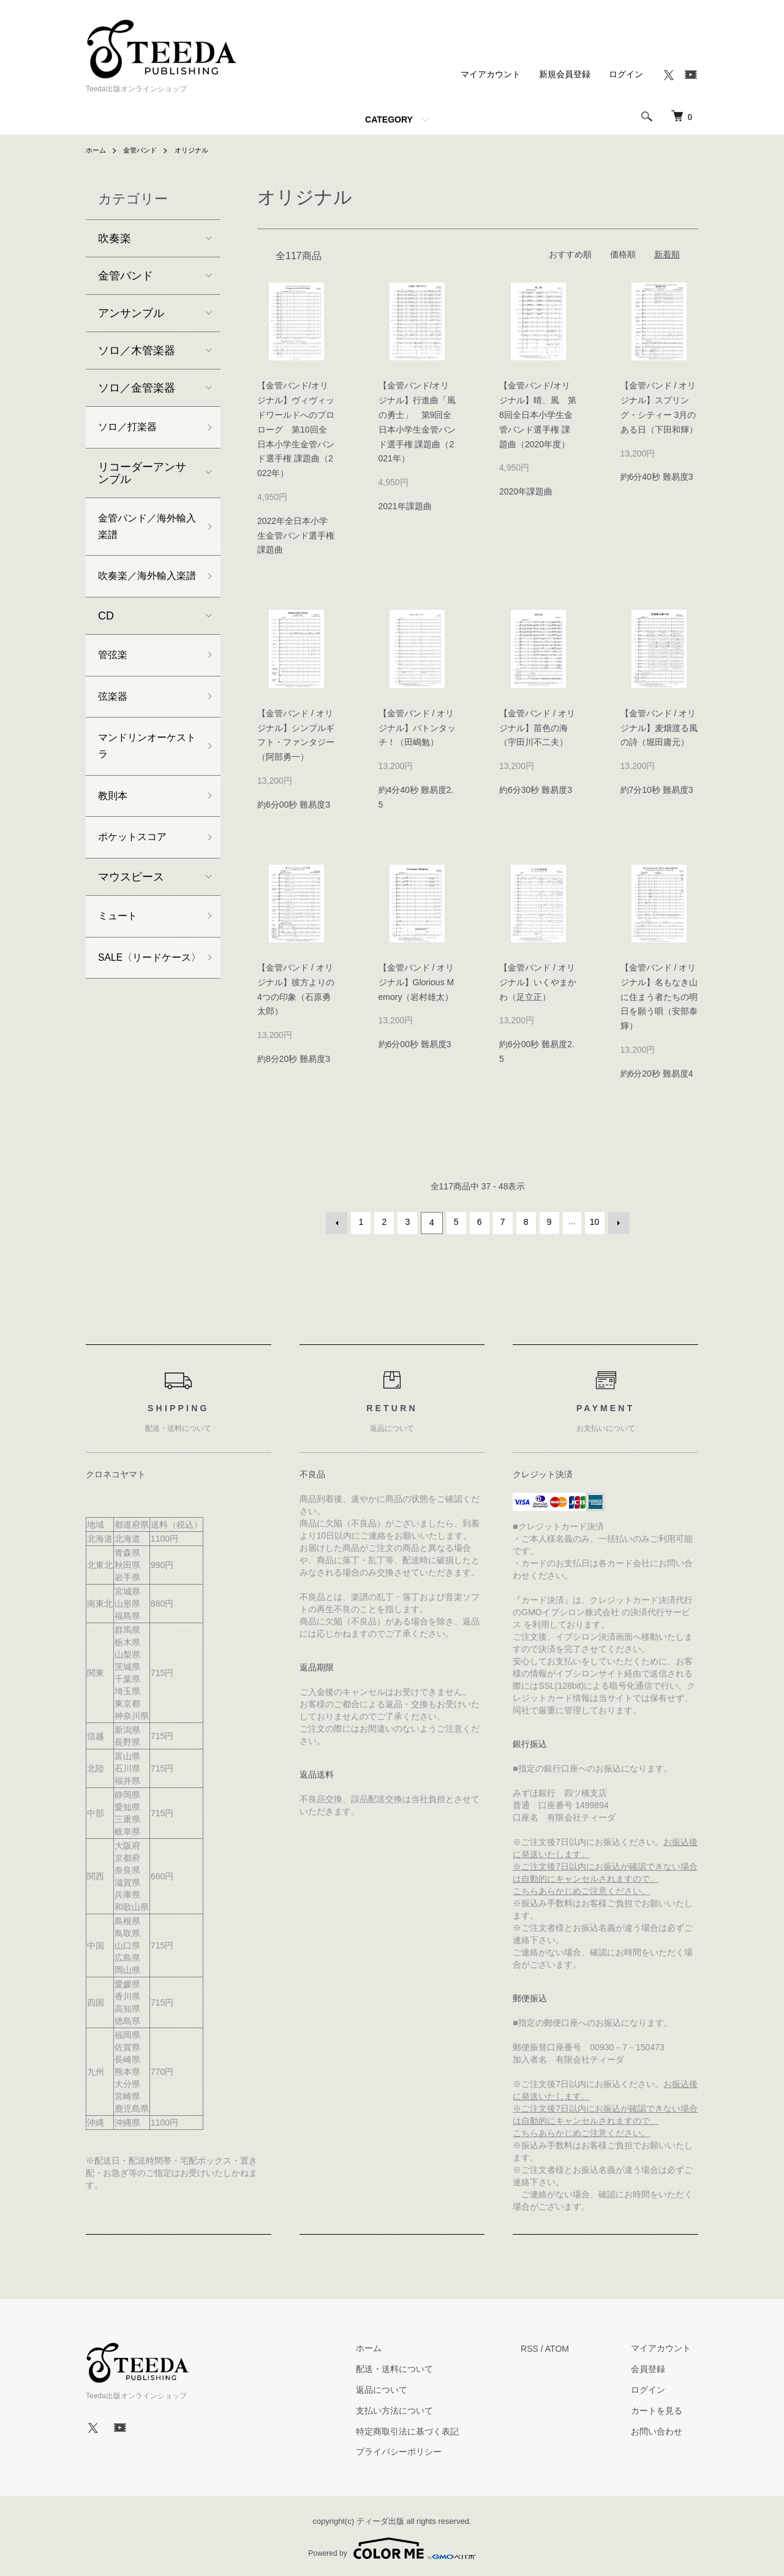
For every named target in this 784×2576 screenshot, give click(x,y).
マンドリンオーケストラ (142, 781)
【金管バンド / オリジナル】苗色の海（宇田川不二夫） (537, 728)
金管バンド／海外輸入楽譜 (142, 531)
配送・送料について (415, 2367)
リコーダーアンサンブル (142, 475)
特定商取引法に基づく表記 (428, 2429)
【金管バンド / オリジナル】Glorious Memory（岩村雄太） (416, 982)
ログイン (626, 74)
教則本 (114, 835)
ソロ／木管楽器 (136, 350)
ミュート (120, 960)
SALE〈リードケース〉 (145, 1013)
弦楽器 (114, 728)
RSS (543, 2346)
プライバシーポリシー (419, 2450)
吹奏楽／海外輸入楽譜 (142, 594)
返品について (402, 2388)
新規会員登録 (564, 74)
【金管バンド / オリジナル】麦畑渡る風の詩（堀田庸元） (659, 728)
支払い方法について (415, 2409)
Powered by (391, 2547)
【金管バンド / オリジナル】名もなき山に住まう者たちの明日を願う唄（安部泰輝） (659, 997)
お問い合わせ (664, 2429)
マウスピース (131, 920)
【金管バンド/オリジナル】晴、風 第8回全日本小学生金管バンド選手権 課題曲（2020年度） (537, 415)
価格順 (623, 254)
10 (593, 1222)
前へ (339, 1222)
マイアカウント (491, 74)
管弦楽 (114, 684)
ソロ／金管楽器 (136, 388)
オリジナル (197, 150)
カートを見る (664, 2409)
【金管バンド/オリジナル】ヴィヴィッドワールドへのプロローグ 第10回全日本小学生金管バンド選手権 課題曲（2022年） (295, 429)
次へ (617, 1222)
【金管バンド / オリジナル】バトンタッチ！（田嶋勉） (417, 728)
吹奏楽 (114, 238)
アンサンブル (131, 313)
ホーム (97, 150)
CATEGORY (389, 119)
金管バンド (143, 150)
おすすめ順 (570, 254)
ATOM (571, 2346)
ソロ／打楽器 (131, 428)
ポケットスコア (136, 879)
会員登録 (655, 2367)
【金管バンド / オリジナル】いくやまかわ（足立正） (537, 982)
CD (106, 644)
